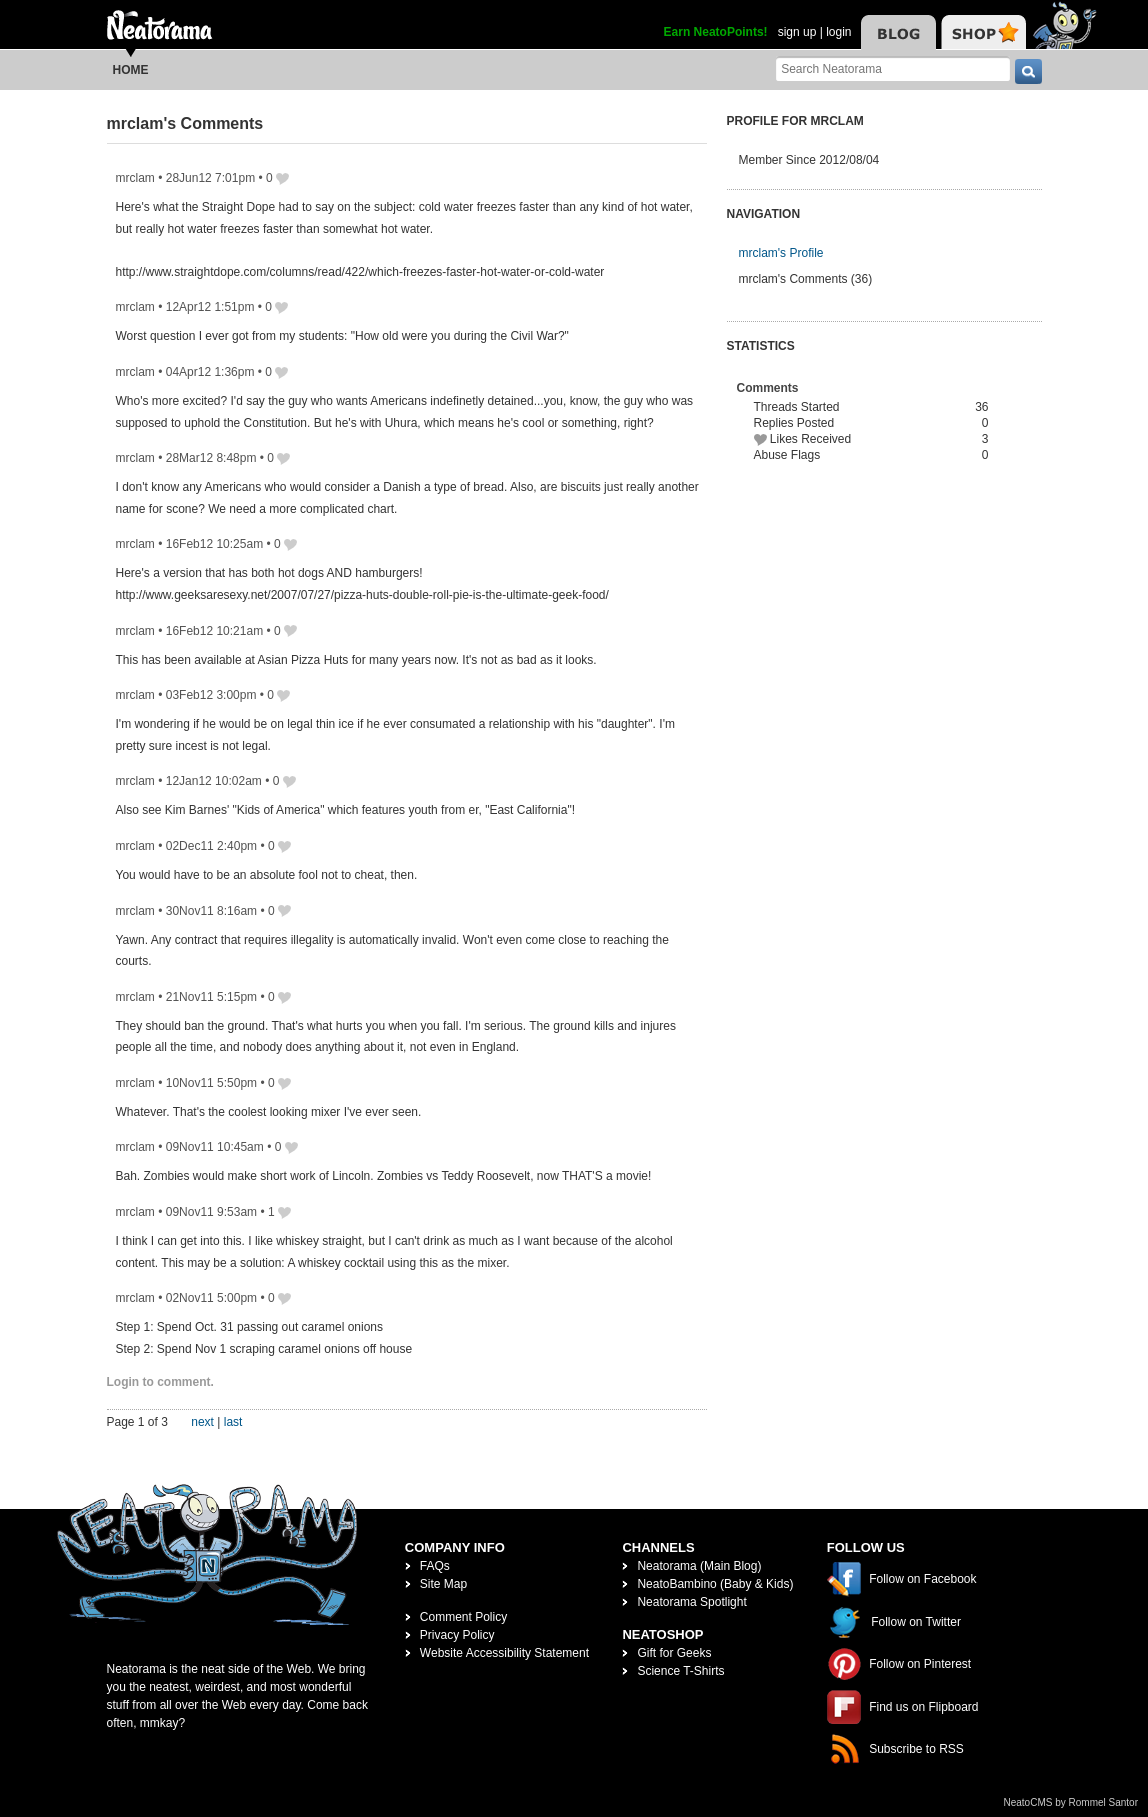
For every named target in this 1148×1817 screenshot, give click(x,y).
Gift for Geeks (674, 1653)
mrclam (135, 178)
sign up (797, 32)
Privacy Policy (457, 1635)
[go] (1028, 71)
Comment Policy (463, 1617)
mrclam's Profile (781, 253)
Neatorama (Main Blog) (699, 1566)
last (233, 1422)
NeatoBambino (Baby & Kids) (715, 1584)
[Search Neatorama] (893, 68)
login (838, 32)
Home (131, 70)
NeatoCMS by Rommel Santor (1071, 1802)
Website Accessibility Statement (504, 1653)
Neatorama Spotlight (691, 1602)
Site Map (443, 1584)
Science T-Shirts (680, 1671)
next (202, 1422)
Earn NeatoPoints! (716, 32)
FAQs (435, 1566)
